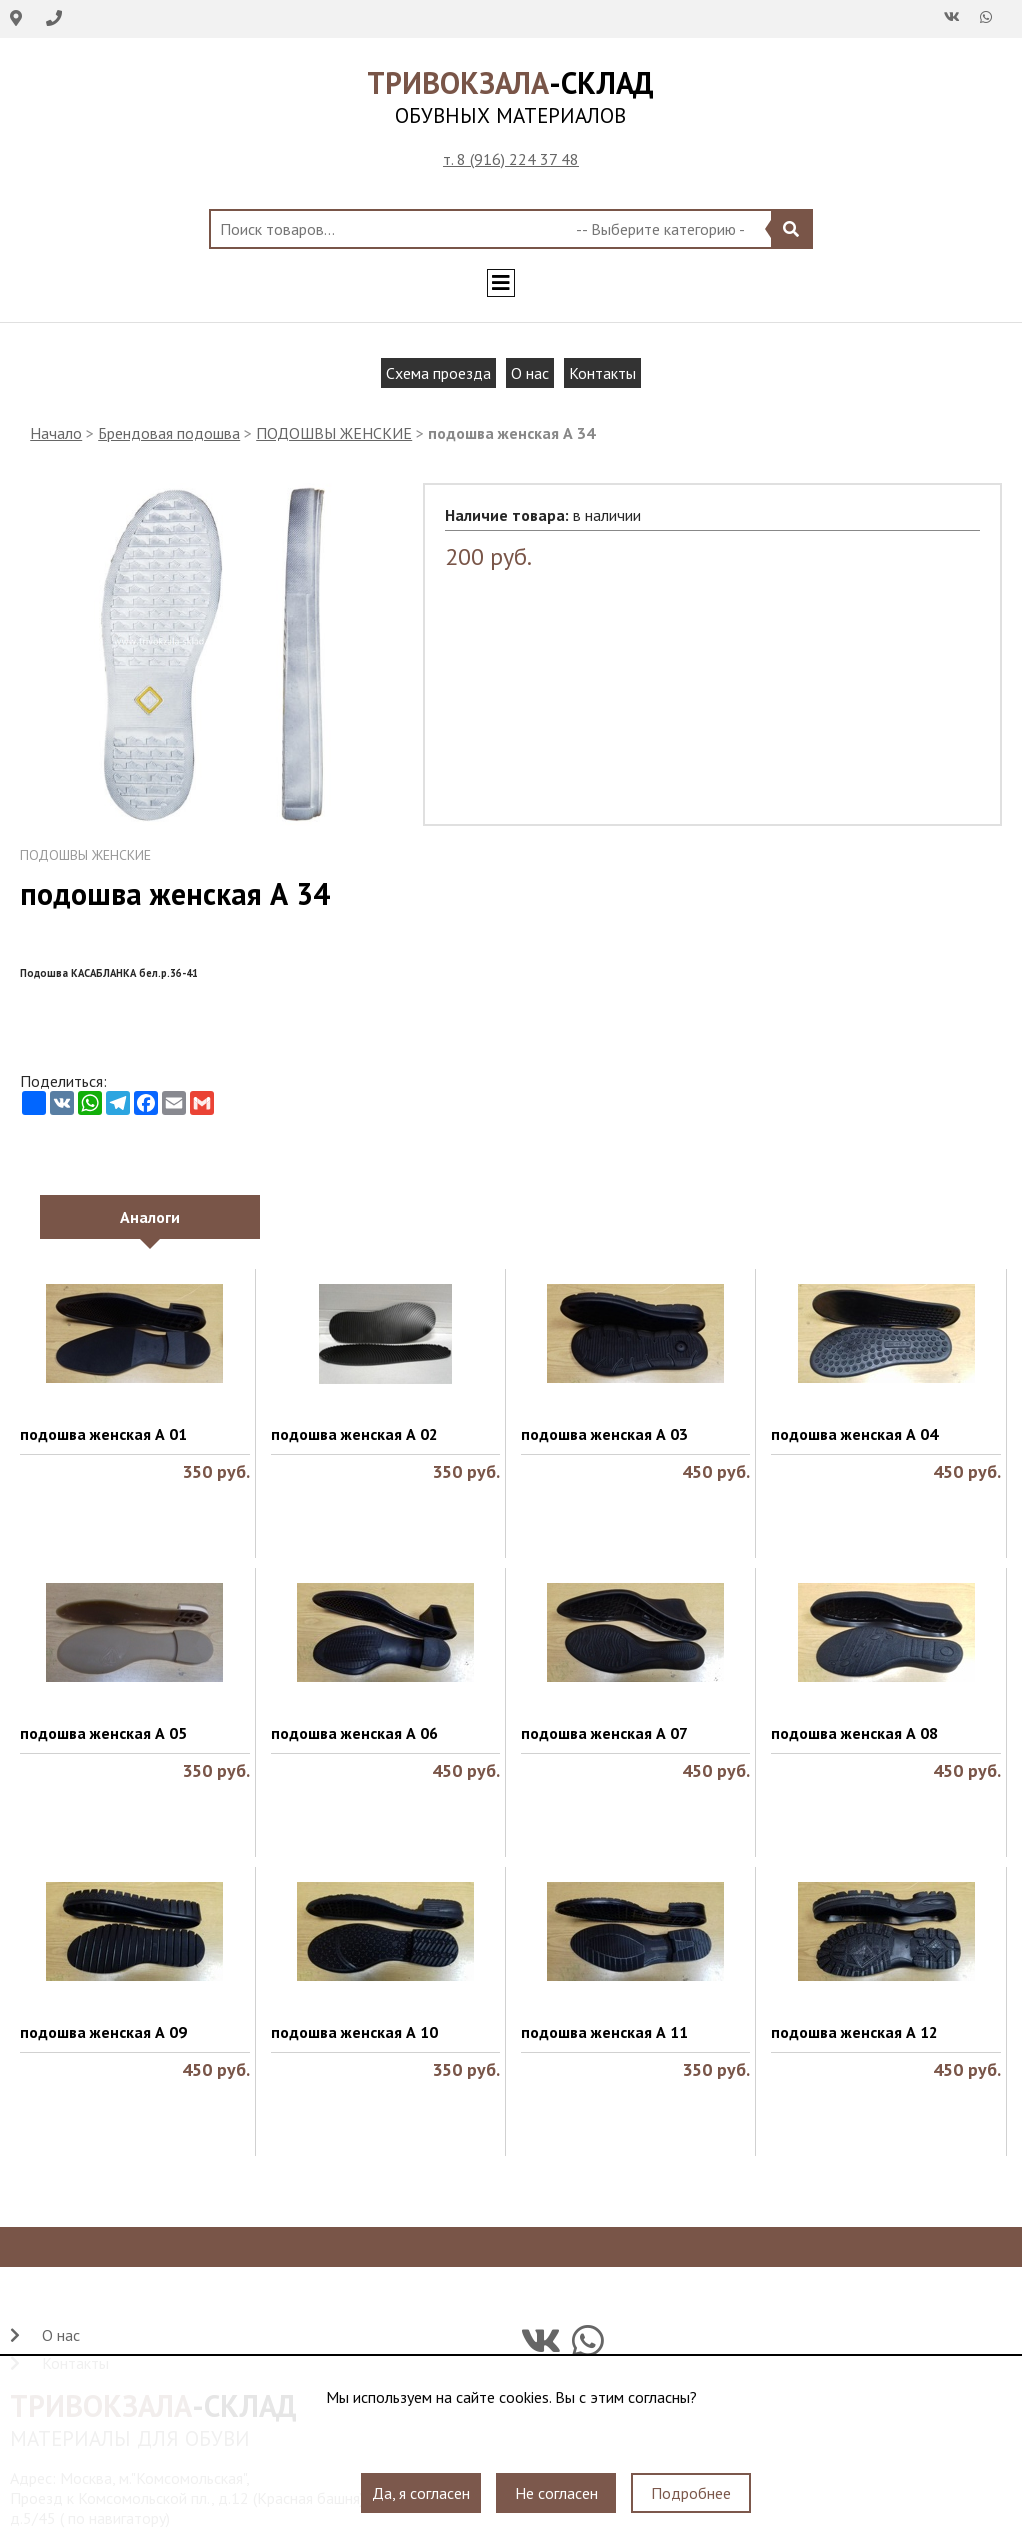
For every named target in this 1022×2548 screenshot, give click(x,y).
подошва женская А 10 (354, 2032)
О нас (530, 373)
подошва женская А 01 (103, 1434)
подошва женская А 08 (854, 1733)
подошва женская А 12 (854, 2032)
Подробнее (691, 2493)
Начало (56, 433)
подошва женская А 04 (854, 1434)
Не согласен (556, 2493)
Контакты (602, 373)
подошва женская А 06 (354, 1733)
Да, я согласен (421, 2493)
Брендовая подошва (169, 433)
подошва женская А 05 (103, 1733)
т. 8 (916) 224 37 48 (511, 159)
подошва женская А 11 (604, 2032)
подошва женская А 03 (604, 1434)
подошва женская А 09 (103, 2032)
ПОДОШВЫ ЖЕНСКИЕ (334, 433)
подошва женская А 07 (604, 1733)
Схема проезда (438, 373)
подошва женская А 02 (354, 1434)
